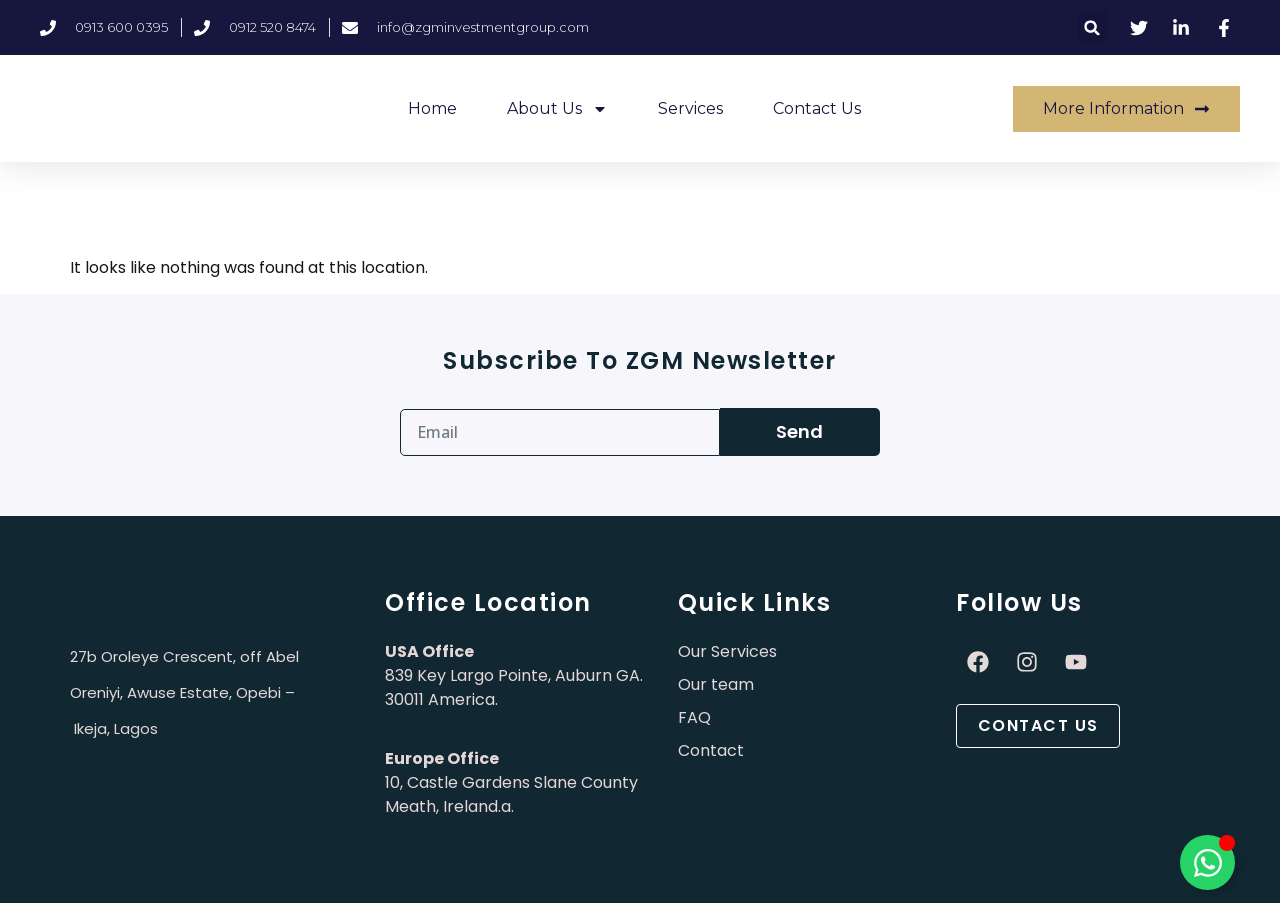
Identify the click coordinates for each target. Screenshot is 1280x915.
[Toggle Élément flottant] (1207, 862)
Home (432, 108)
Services (690, 108)
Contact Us (817, 108)
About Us (557, 109)
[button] (1092, 27)
